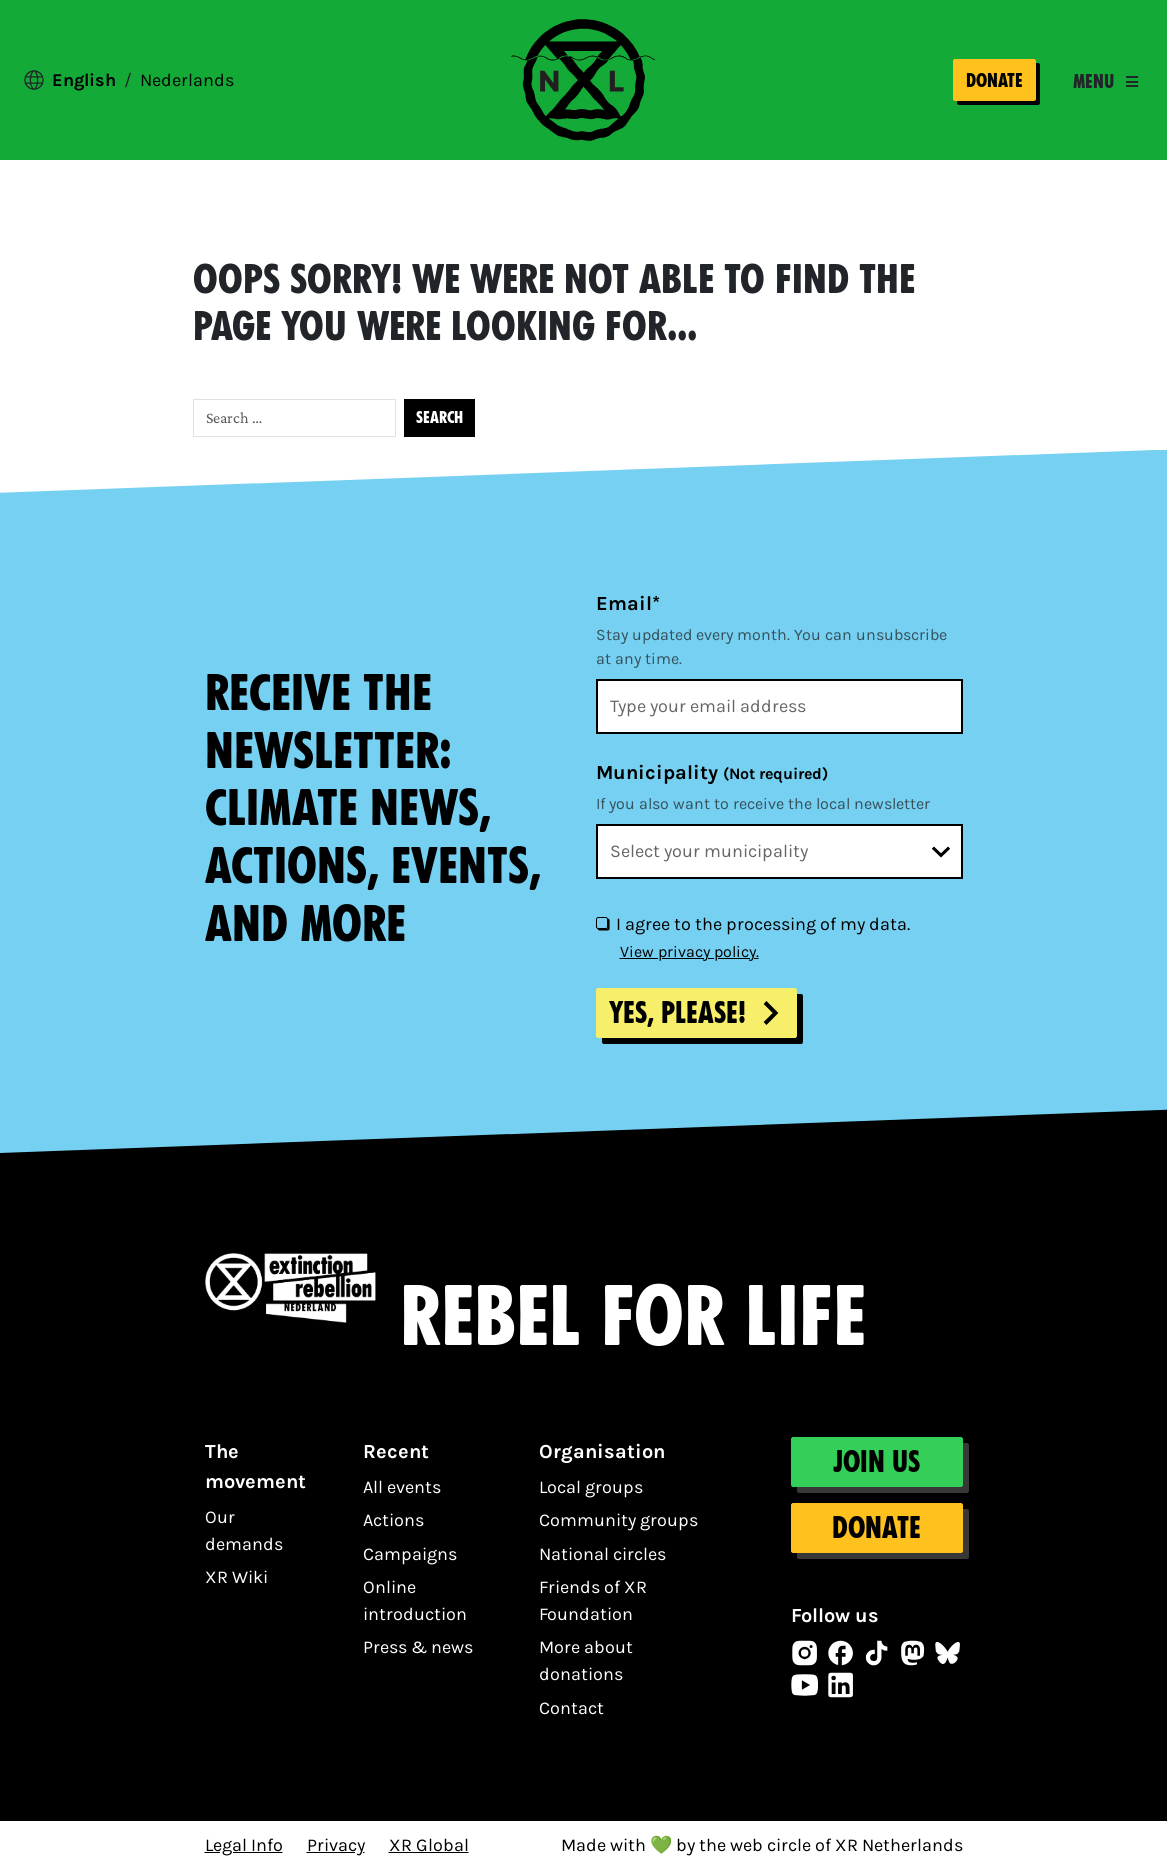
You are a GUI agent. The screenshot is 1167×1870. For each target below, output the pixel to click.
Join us (876, 1462)
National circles (602, 1554)
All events (402, 1487)
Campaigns (410, 1554)
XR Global (429, 1845)
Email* (628, 603)
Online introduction (415, 1600)
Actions (393, 1520)
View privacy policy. (689, 951)
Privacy (336, 1845)
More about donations (586, 1660)
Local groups (591, 1487)
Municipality (712, 772)
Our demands (244, 1530)
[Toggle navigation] (1105, 82)
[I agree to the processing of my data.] (602, 923)
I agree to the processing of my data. (763, 924)
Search (439, 417)
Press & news (418, 1647)
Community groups (618, 1520)
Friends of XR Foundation (593, 1600)
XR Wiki (236, 1577)
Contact (571, 1708)
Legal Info (244, 1845)
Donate (994, 80)
